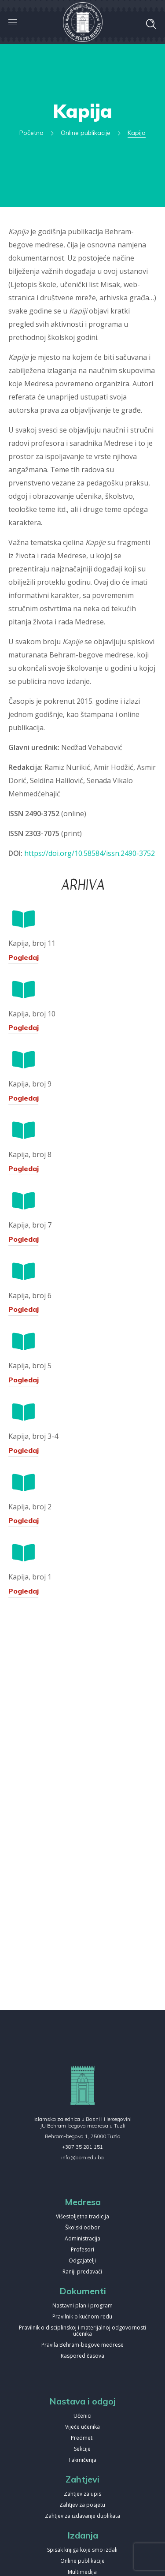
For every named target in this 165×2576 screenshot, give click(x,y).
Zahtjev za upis (82, 2494)
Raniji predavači (82, 2272)
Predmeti (82, 2438)
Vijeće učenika (82, 2427)
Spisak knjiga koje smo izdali (82, 2550)
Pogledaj (23, 957)
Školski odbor (82, 2228)
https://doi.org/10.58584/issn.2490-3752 (89, 853)
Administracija (82, 2239)
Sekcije (82, 2449)
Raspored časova (82, 2356)
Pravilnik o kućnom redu (82, 2317)
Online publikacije (85, 133)
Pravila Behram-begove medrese (82, 2345)
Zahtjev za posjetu (82, 2505)
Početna (31, 133)
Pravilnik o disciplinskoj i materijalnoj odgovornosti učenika (82, 2331)
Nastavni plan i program (82, 2306)
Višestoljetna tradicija (82, 2217)
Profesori (82, 2250)
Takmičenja (82, 2460)
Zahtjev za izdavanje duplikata (82, 2516)
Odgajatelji (82, 2261)
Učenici (82, 2416)
